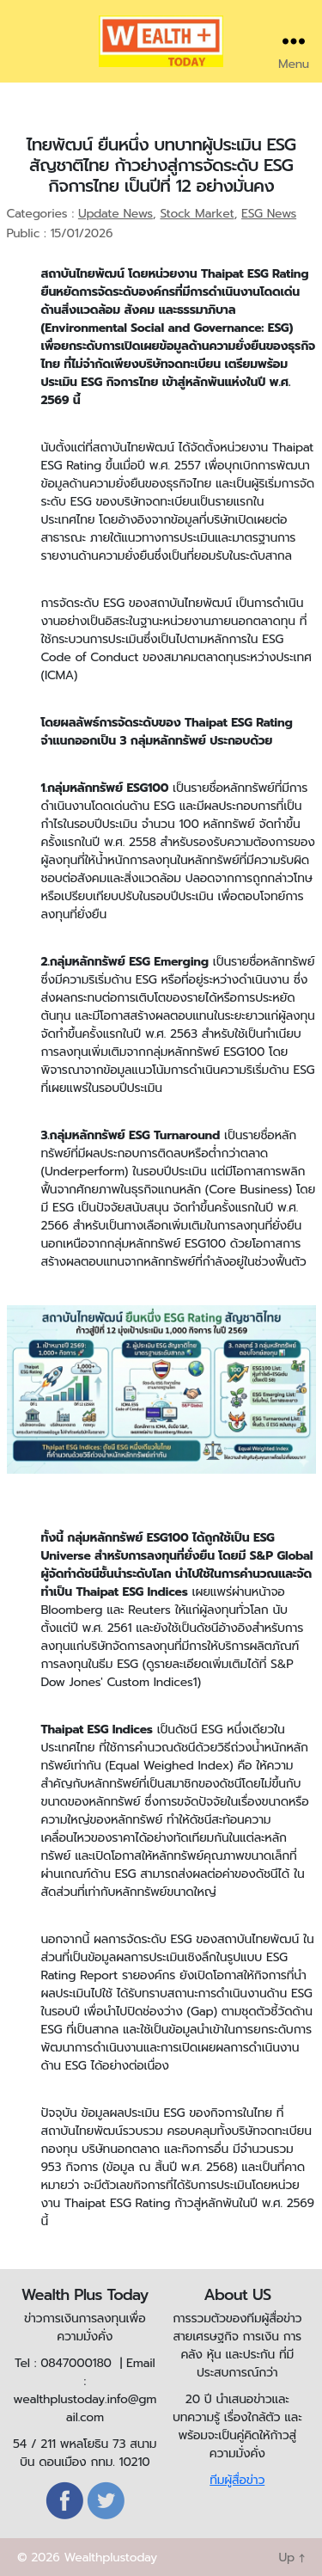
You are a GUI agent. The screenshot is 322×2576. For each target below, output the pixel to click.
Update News (115, 214)
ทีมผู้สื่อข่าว (237, 2480)
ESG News (268, 214)
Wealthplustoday (110, 2557)
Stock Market (197, 214)
